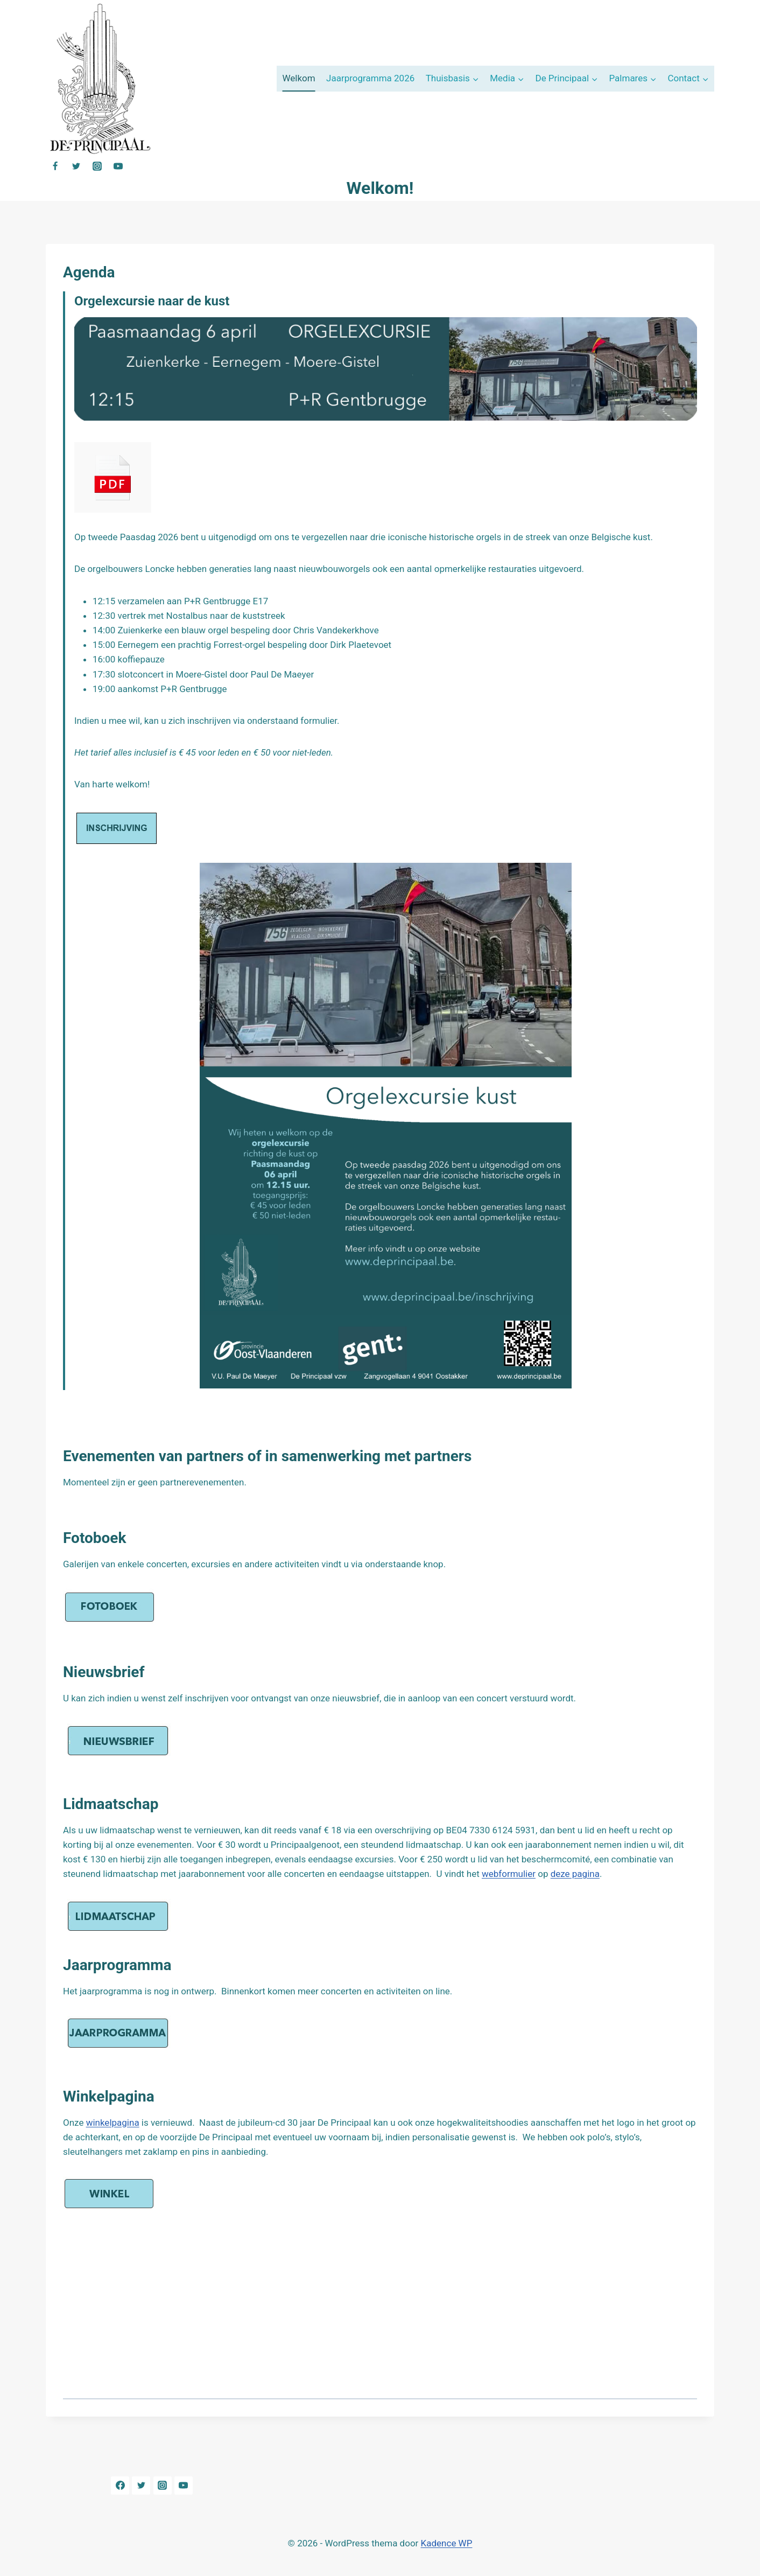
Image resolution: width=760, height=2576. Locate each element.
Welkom (298, 78)
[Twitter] (76, 166)
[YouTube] (118, 166)
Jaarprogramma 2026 (370, 78)
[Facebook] (55, 166)
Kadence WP (447, 2543)
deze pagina (575, 1874)
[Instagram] (97, 166)
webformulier (509, 1874)
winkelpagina (112, 2123)
